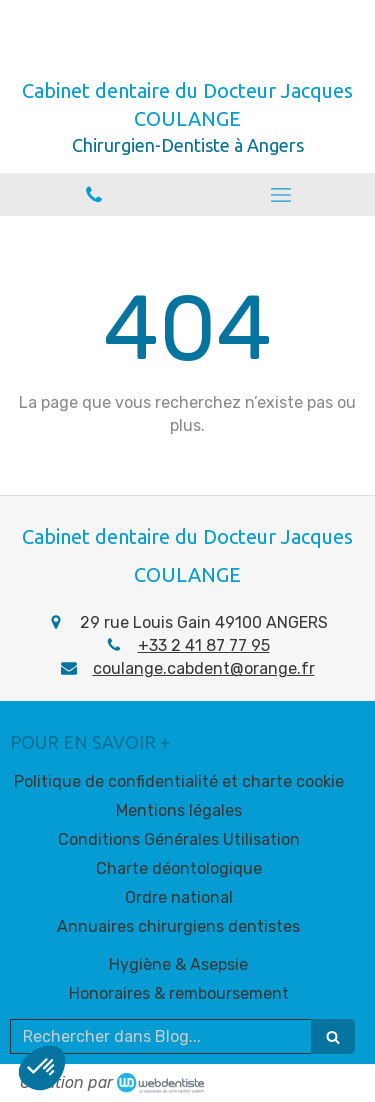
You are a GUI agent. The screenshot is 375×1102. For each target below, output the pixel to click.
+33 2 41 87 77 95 (204, 645)
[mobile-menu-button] (282, 195)
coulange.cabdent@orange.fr (204, 668)
